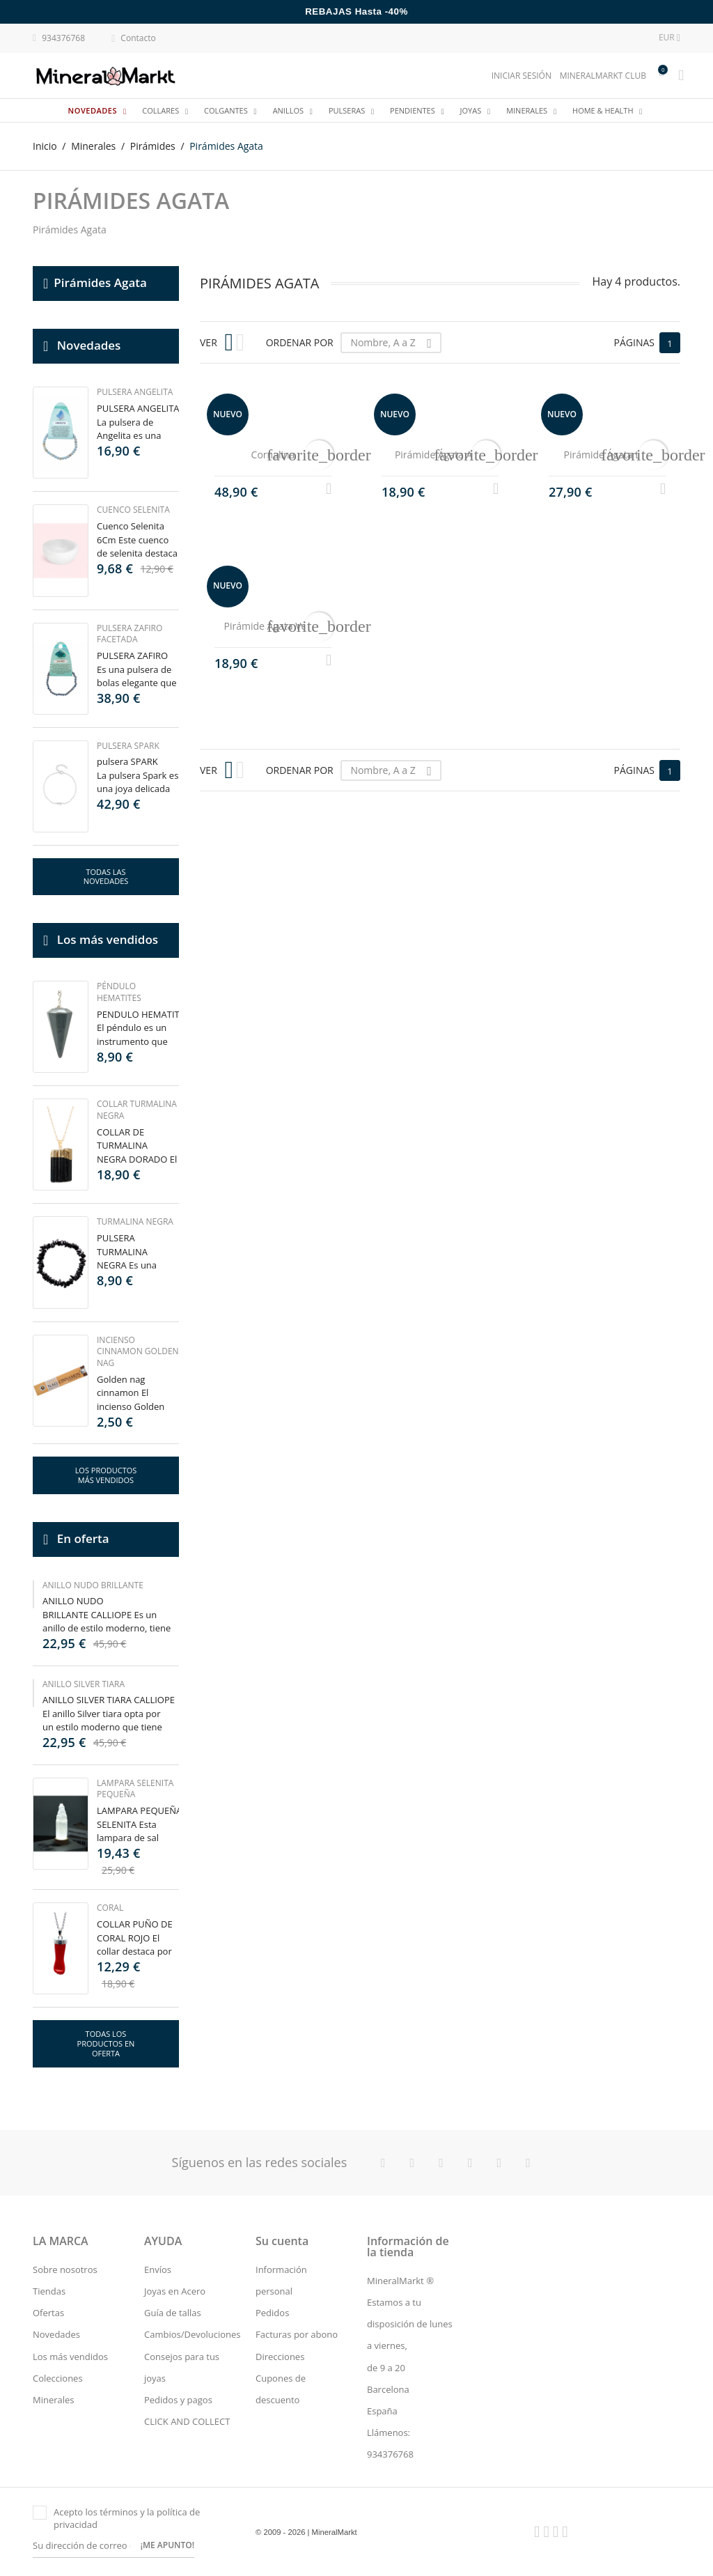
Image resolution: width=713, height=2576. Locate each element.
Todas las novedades (106, 877)
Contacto (133, 39)
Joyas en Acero (174, 2291)
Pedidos (272, 2312)
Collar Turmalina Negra (137, 1110)
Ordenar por (300, 342)
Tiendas (49, 2291)
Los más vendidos (70, 2356)
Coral (110, 1908)
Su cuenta (282, 2241)
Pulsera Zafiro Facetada (129, 634)
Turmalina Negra (135, 1221)
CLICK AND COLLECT (187, 2421)
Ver (208, 342)
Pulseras (348, 110)
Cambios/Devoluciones (192, 2334)
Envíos (157, 2269)
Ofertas (48, 2312)
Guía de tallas (172, 2312)
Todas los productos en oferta (106, 2043)
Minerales (527, 110)
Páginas (634, 342)
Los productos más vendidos (106, 1475)
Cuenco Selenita (133, 509)
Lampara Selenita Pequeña (135, 1789)
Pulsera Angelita (135, 392)
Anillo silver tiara (83, 1684)
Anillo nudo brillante (92, 1585)
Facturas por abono (297, 2334)
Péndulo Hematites (119, 992)
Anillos (289, 110)
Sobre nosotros (65, 2269)
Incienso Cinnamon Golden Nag (138, 1352)
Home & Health (603, 110)
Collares (161, 110)
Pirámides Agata (100, 282)
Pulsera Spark (128, 746)
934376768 (59, 37)
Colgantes (227, 110)
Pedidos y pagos (178, 2399)
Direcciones (280, 2356)
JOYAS (472, 110)
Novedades (94, 110)
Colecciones (58, 2378)
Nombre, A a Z (394, 343)
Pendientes (413, 110)
